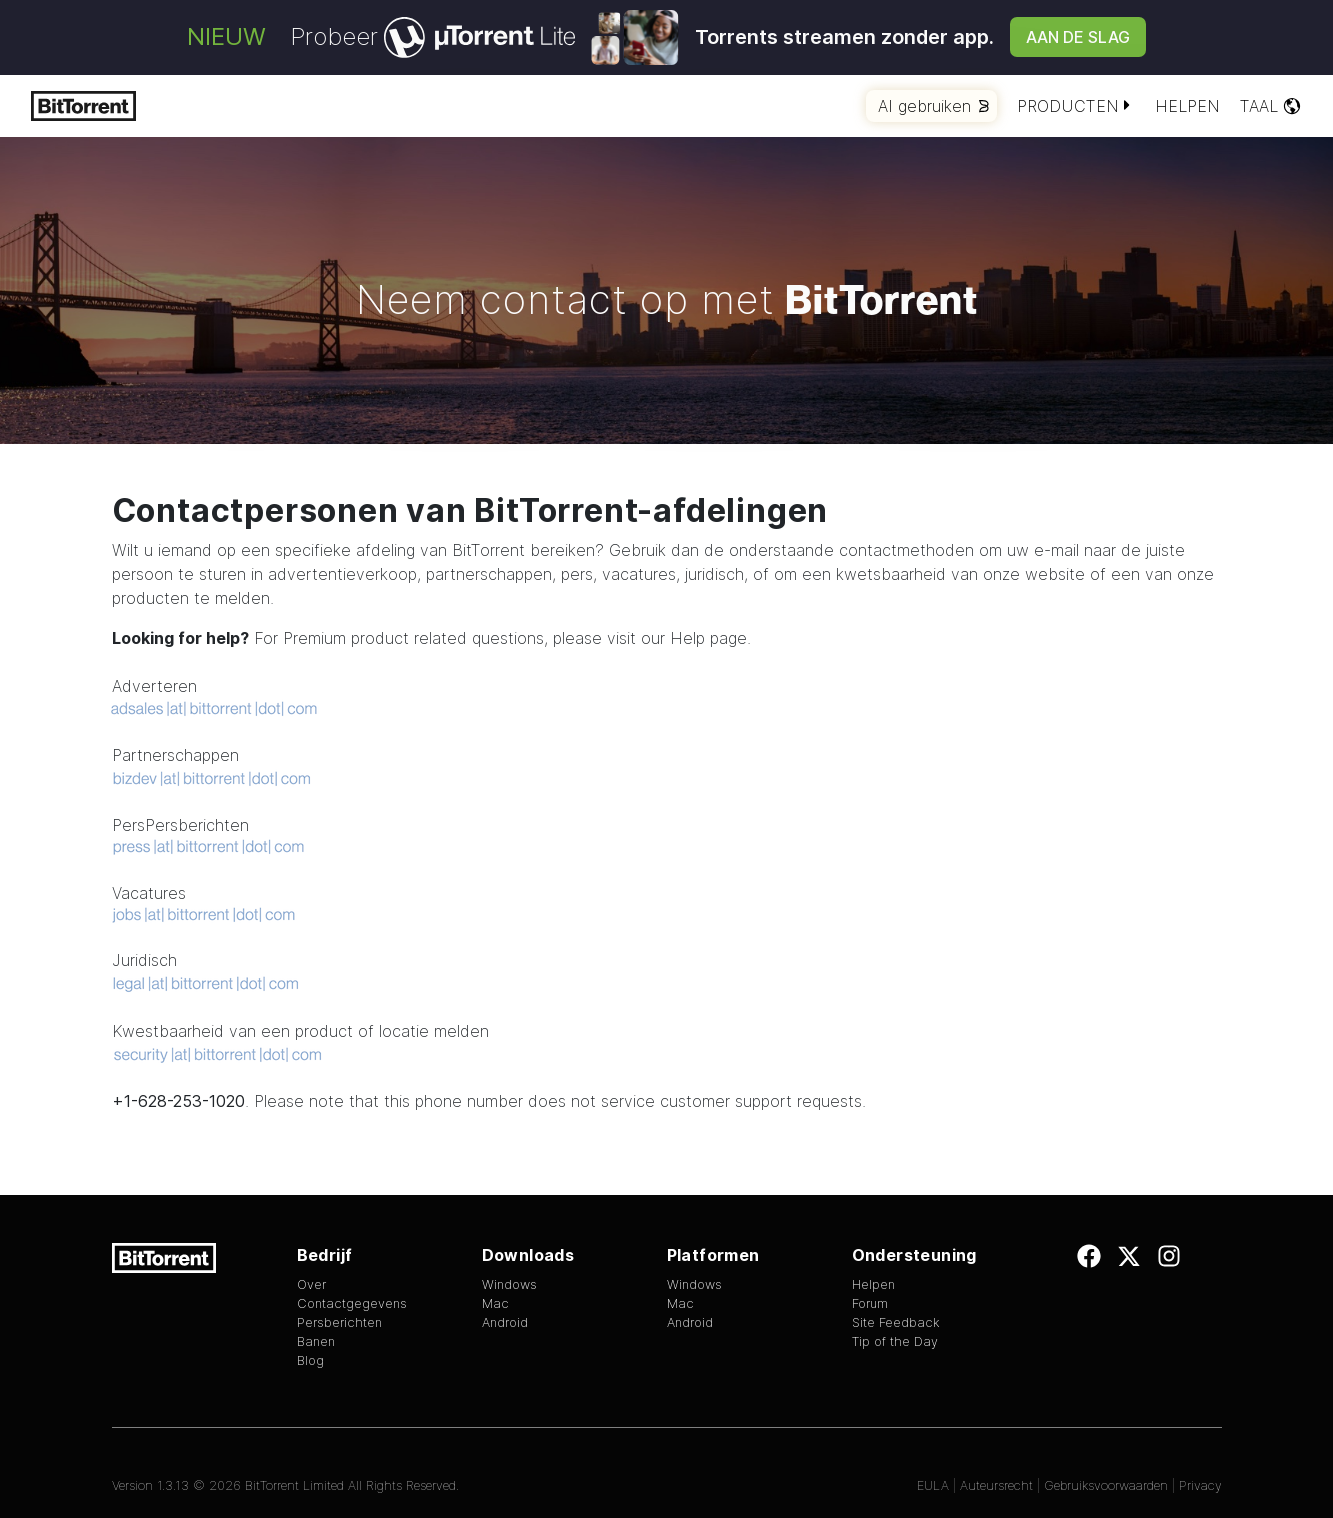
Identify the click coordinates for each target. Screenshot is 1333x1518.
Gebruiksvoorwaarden (1106, 1485)
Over (311, 1284)
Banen (316, 1341)
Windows (509, 1284)
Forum (870, 1303)
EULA (933, 1485)
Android (505, 1322)
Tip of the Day (895, 1341)
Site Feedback (896, 1322)
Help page (708, 638)
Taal (1271, 106)
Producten (1076, 106)
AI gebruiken (933, 106)
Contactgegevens (352, 1303)
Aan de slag (1078, 37)
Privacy (1200, 1485)
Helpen (1187, 106)
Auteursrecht (996, 1485)
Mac (495, 1303)
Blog (310, 1360)
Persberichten (339, 1322)
